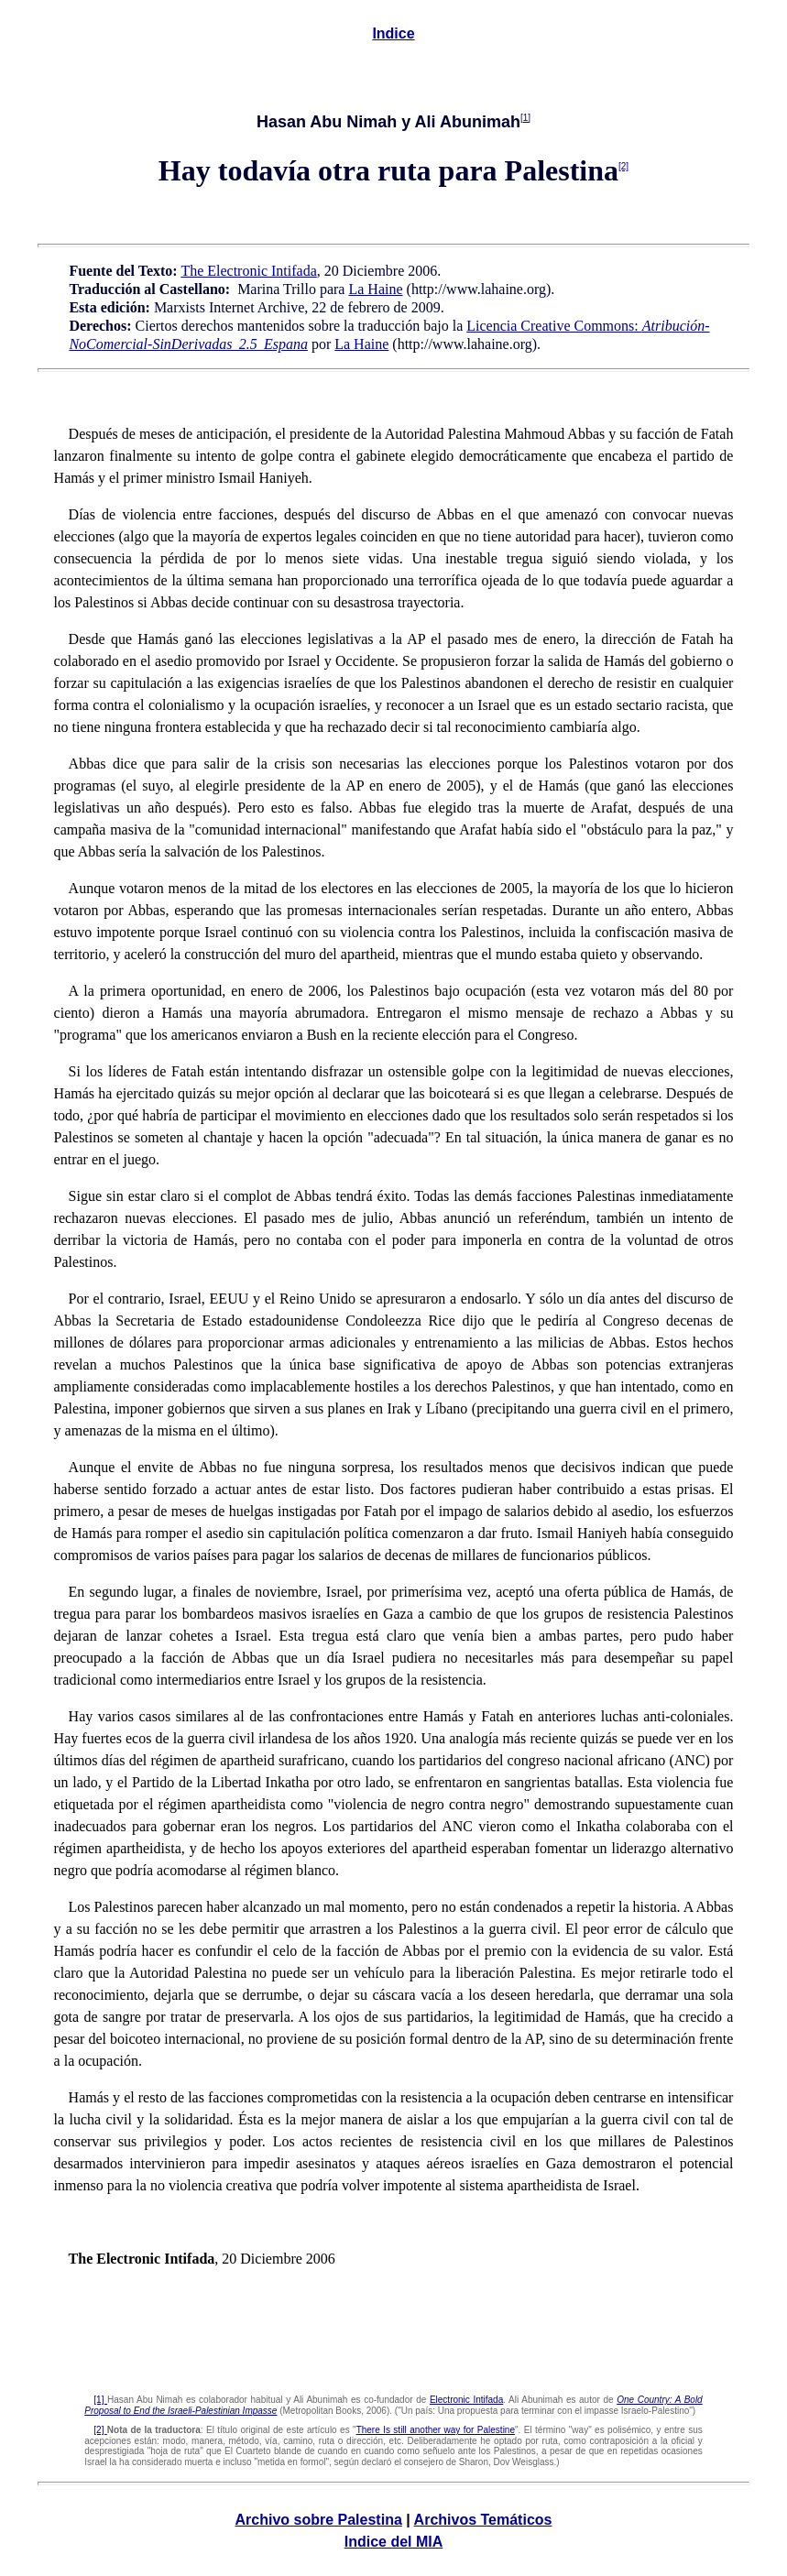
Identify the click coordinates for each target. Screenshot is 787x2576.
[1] (525, 118)
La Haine (375, 289)
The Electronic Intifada (248, 270)
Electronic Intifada (466, 2400)
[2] (623, 166)
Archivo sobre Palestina (318, 2519)
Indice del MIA (393, 2541)
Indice (393, 33)
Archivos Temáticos (483, 2519)
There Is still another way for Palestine (435, 2430)
